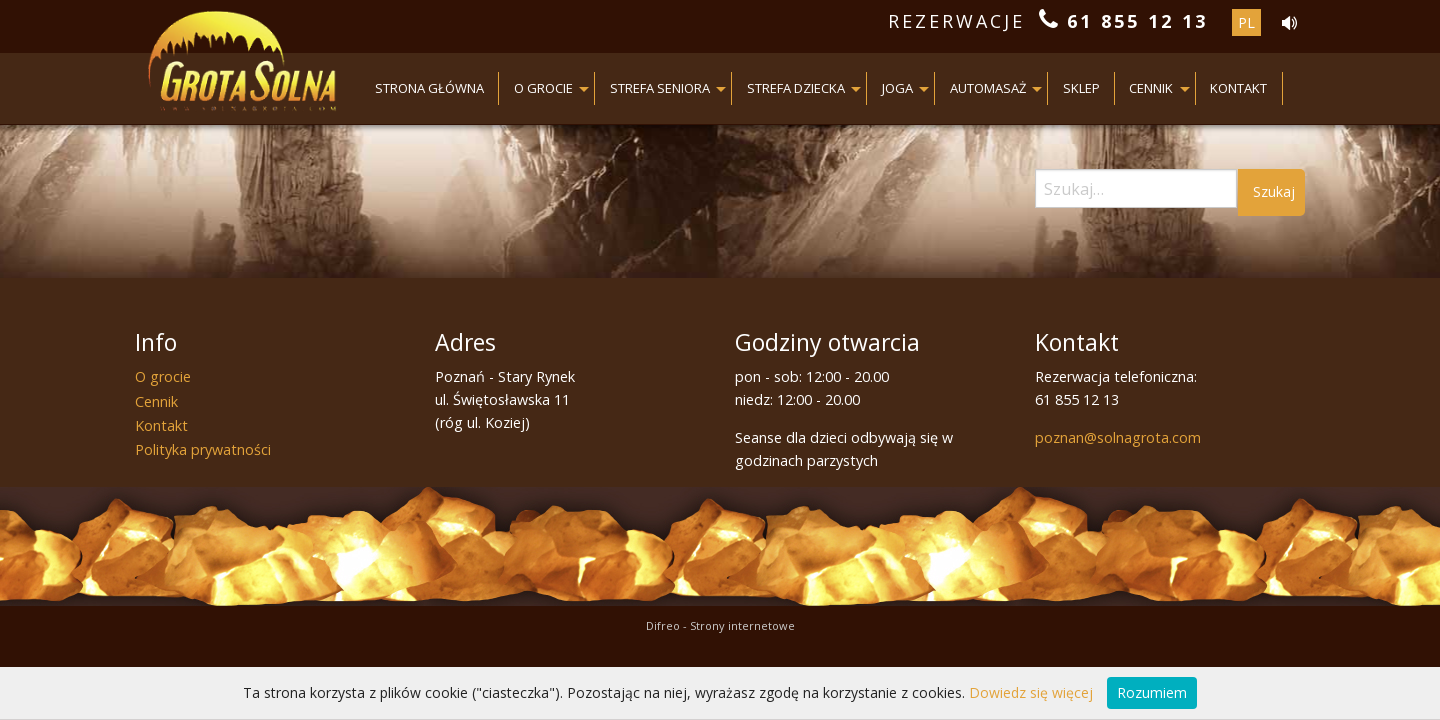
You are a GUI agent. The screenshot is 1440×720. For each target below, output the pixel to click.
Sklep (1081, 88)
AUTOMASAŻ (988, 88)
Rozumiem (1152, 692)
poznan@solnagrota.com (1118, 437)
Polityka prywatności (203, 449)
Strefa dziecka (796, 88)
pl (1246, 22)
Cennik (1151, 88)
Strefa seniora (660, 88)
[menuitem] (430, 88)
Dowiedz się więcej (1031, 692)
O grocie (543, 88)
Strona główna (429, 88)
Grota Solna (242, 65)
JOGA (897, 88)
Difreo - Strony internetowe (720, 625)
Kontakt (1238, 88)
